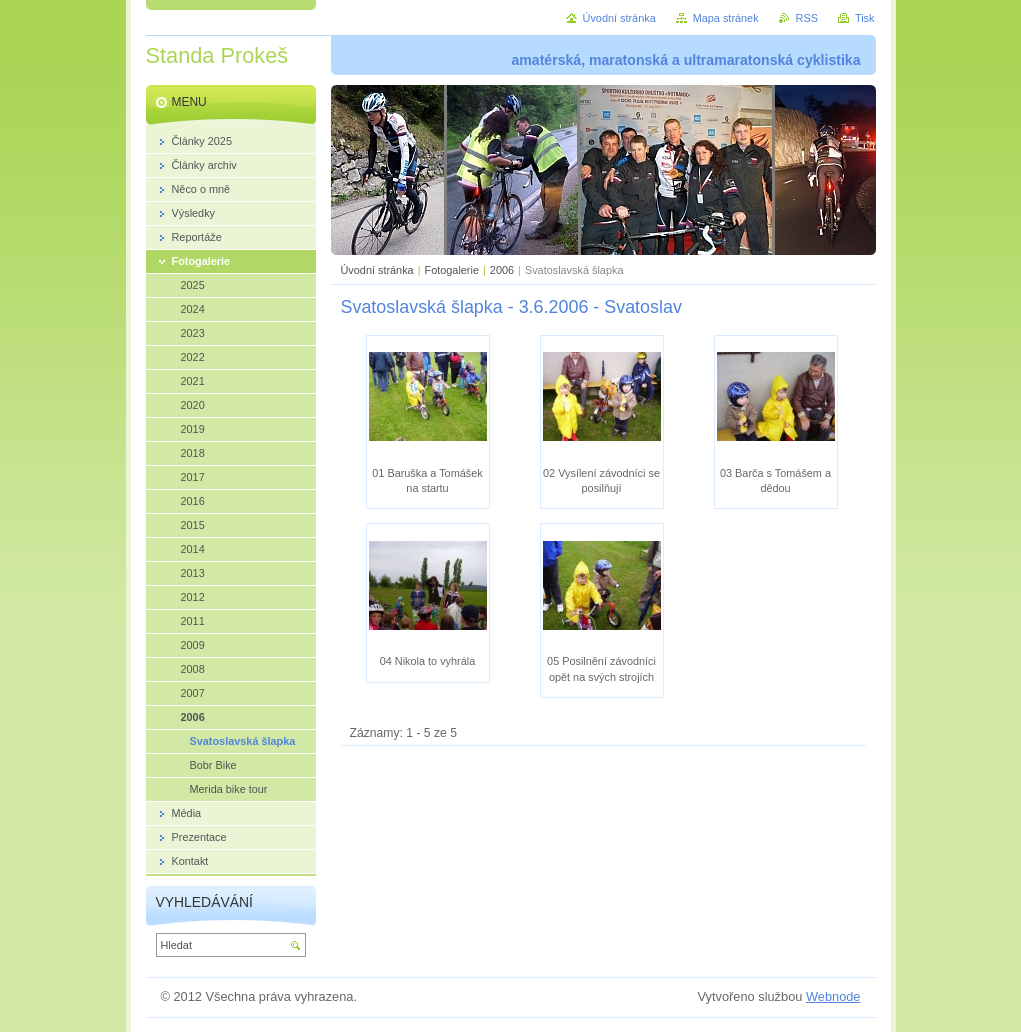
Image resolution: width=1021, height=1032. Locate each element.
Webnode (833, 996)
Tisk (865, 18)
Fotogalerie (452, 270)
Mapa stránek (726, 18)
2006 (502, 270)
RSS (807, 18)
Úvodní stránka (377, 270)
